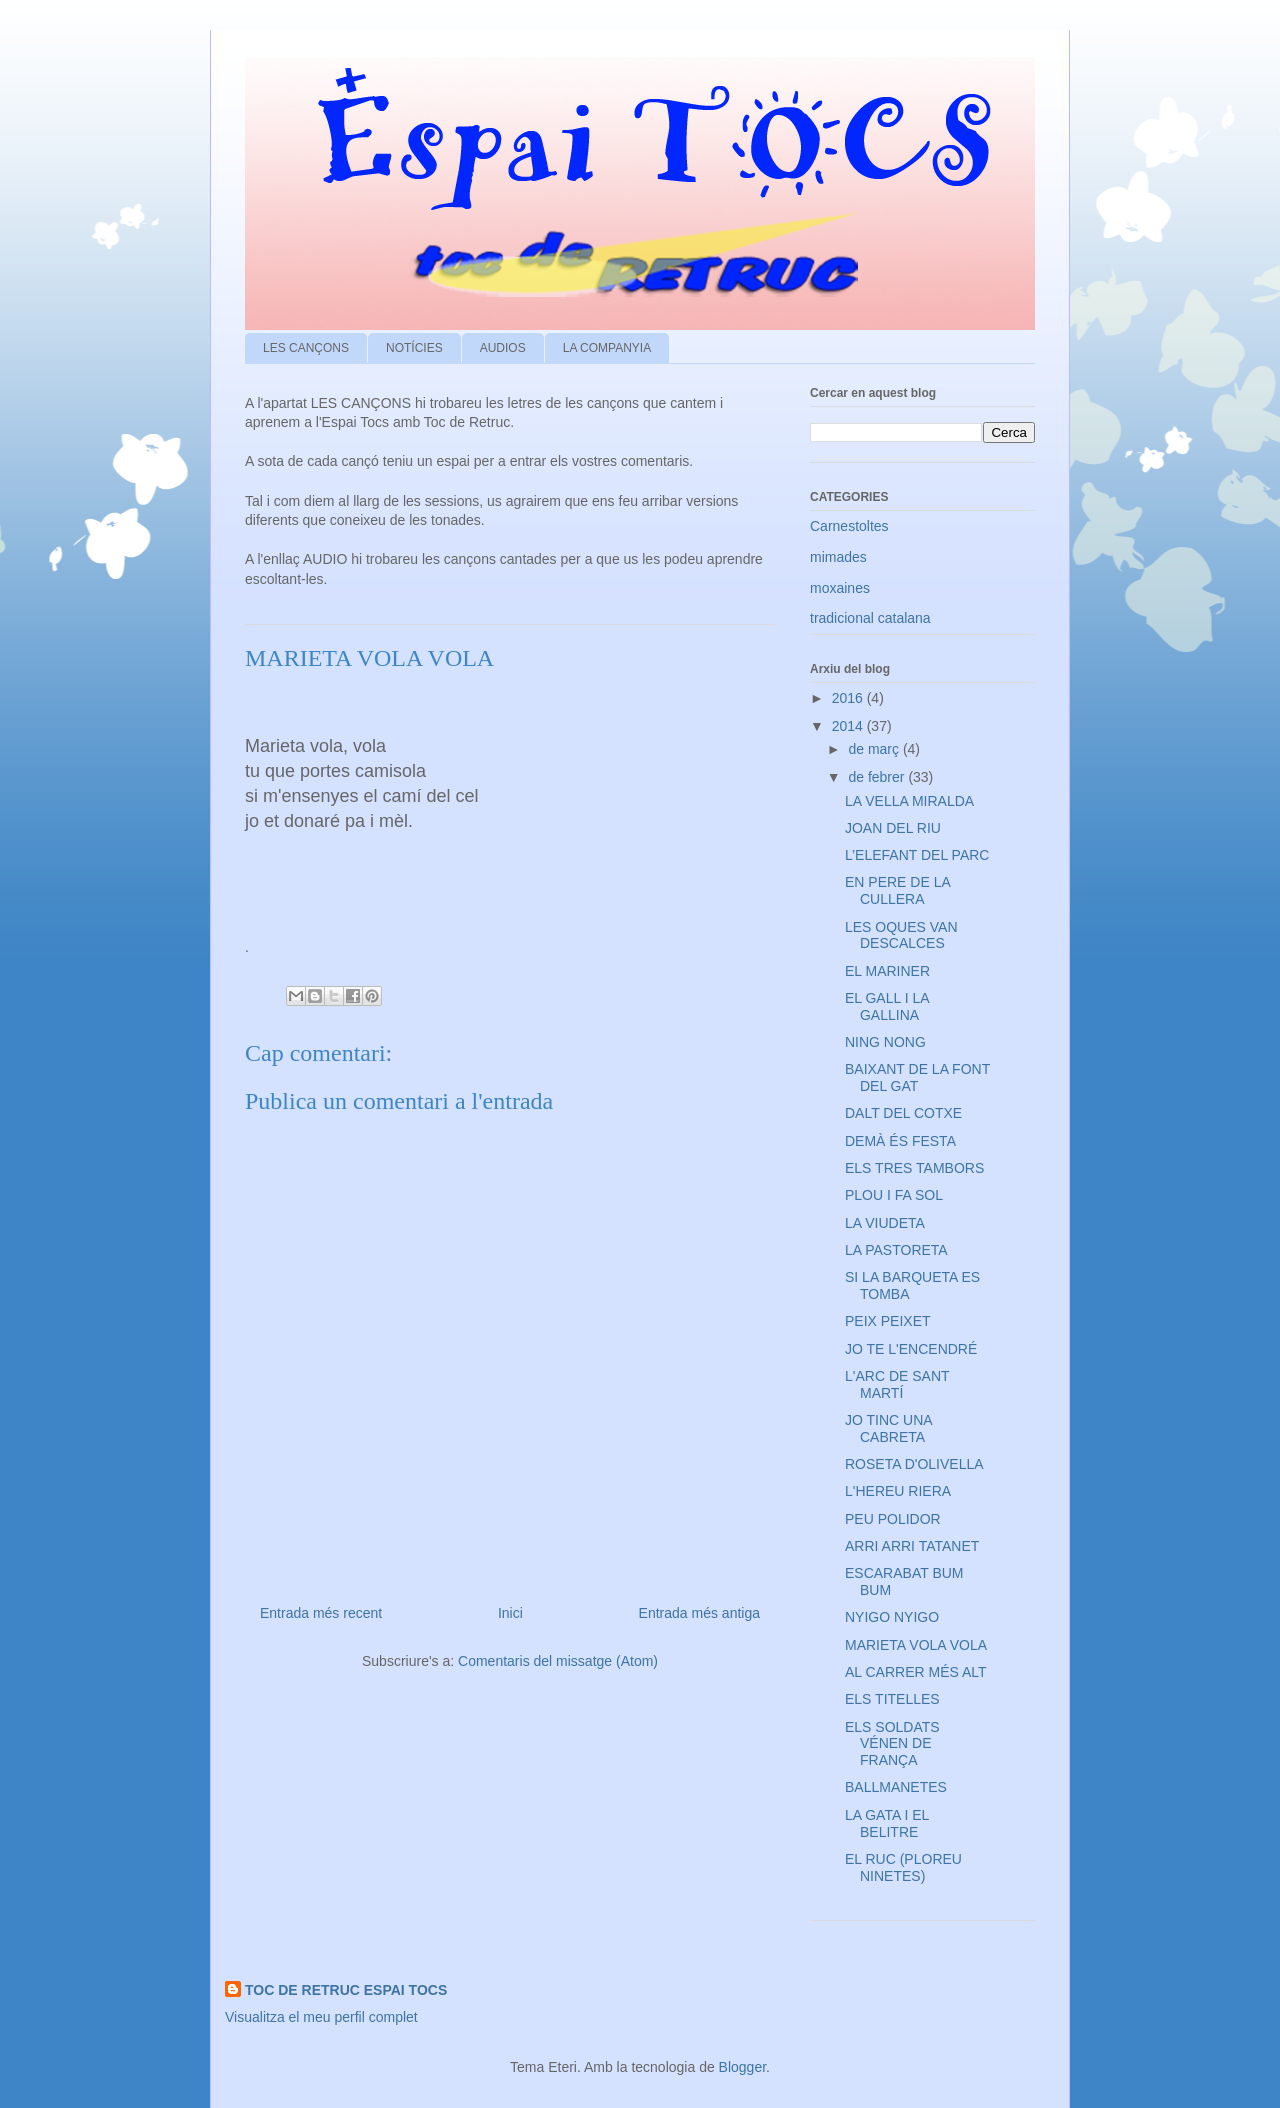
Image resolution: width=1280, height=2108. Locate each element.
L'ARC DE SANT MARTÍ (897, 1384)
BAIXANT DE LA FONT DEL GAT (917, 1077)
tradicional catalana (870, 618)
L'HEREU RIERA (898, 1491)
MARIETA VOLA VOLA (916, 1645)
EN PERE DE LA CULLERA (897, 890)
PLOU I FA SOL (894, 1195)
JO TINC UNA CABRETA (888, 1428)
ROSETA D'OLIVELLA (914, 1464)
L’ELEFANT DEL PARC (917, 855)
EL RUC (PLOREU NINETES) (903, 1867)
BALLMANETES (896, 1787)
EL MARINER (887, 971)
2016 (849, 698)
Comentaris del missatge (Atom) (558, 1661)
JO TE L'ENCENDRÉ (911, 1349)
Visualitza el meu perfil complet (321, 2017)
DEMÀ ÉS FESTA (900, 1141)
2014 (849, 726)
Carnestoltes (849, 526)
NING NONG (885, 1042)
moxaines (840, 588)
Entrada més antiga (699, 1613)
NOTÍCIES (414, 348)
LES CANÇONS (306, 348)
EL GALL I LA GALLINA (887, 1006)
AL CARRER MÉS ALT (916, 1672)
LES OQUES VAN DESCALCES (901, 935)
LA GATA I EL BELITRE (887, 1823)
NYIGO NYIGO (892, 1617)
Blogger (742, 2067)
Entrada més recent (321, 1613)
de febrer (878, 777)
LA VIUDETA (885, 1223)
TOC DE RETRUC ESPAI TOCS (346, 1990)
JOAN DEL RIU (893, 828)
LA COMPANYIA (607, 348)
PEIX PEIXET (888, 1321)
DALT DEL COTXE (903, 1113)
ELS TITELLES (892, 1699)
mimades (838, 557)
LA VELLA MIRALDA (909, 801)
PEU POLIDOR (893, 1519)
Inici (510, 1613)
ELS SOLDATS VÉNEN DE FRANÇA (892, 1744)
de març (875, 749)
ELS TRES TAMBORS (914, 1168)
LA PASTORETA (896, 1250)
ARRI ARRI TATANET (912, 1546)
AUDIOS (503, 348)
